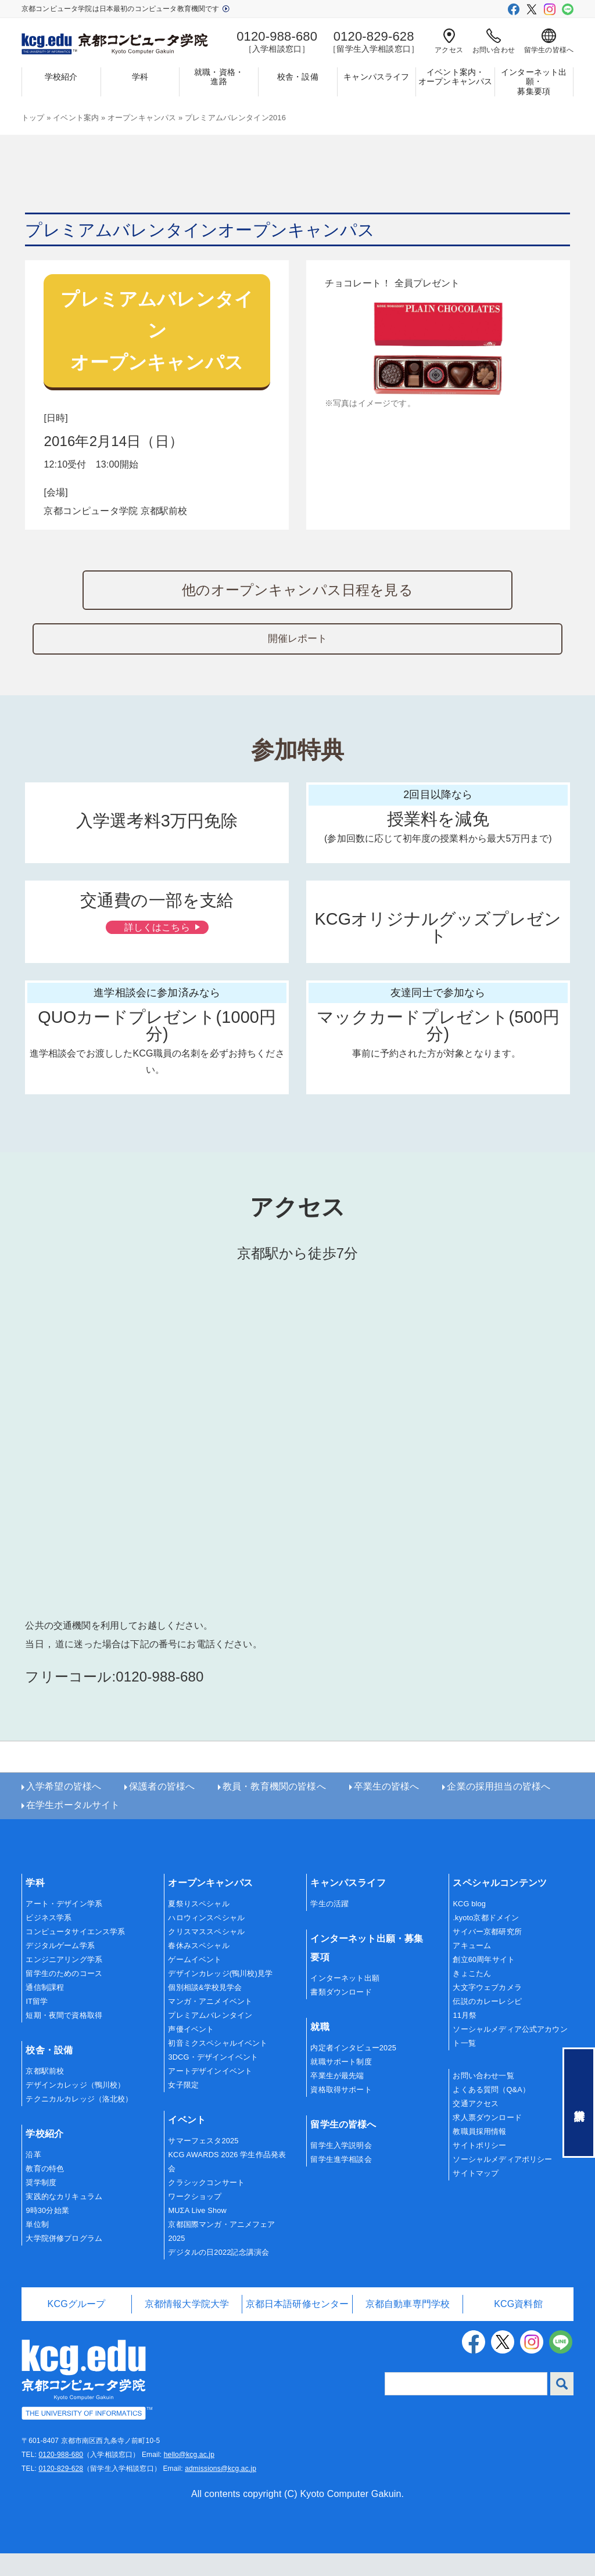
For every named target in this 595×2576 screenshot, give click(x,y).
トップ (32, 117)
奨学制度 (41, 2205)
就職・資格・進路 (218, 77)
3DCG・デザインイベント (213, 2080)
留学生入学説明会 (340, 2168)
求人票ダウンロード (487, 2140)
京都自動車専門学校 (407, 2326)
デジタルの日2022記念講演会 (218, 2274)
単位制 (37, 2247)
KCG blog (469, 1927)
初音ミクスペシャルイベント (217, 2066)
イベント (187, 2143)
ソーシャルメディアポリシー (502, 2182)
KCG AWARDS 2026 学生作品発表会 (227, 2184)
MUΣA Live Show (197, 2233)
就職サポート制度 (340, 2085)
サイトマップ (476, 2195)
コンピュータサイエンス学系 (75, 1954)
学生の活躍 (329, 1927)
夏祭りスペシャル (198, 1927)
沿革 (33, 2177)
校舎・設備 (297, 76)
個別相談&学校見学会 (205, 2010)
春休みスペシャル (198, 1968)
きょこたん (472, 1996)
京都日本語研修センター (297, 2326)
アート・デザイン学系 (64, 1927)
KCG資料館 (518, 2326)
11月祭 (464, 2038)
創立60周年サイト (484, 1982)
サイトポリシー (479, 2168)
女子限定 (183, 2108)
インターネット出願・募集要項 (534, 81)
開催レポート (297, 670)
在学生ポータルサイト (73, 1828)
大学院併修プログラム (64, 2261)
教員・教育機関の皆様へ (274, 1810)
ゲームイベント (194, 1982)
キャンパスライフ (376, 76)
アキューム (472, 1968)
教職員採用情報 (479, 2154)
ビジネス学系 (48, 1941)
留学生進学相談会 (340, 2182)
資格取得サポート (340, 2112)
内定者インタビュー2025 (353, 2071)
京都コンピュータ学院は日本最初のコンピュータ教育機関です (125, 9)
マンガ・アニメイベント (210, 2024)
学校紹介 (61, 76)
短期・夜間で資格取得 (64, 2038)
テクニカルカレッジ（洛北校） (79, 2122)
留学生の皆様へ (549, 41)
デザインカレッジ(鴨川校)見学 (220, 1996)
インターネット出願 (344, 2001)
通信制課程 (45, 2010)
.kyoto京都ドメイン (486, 1941)
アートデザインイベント (210, 2094)
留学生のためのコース (64, 1996)
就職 (319, 2050)
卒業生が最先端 (337, 2098)
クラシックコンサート (206, 2205)
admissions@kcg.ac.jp (220, 2491)
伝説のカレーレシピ (487, 2024)
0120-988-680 (60, 2477)
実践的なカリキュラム (64, 2219)
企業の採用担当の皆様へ (498, 1810)
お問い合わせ (493, 41)
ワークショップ (194, 2219)
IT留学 (37, 2024)
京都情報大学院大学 (187, 2326)
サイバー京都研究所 (487, 1954)
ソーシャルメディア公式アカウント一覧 (510, 2059)
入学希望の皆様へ (63, 1810)
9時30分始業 (47, 2233)
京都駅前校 (45, 2094)
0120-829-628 (60, 2491)
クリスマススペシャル (206, 1954)
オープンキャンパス (141, 117)
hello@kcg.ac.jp (189, 2477)
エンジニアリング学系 (64, 1982)
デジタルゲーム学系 (60, 1968)
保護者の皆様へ (162, 1810)
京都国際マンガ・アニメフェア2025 (221, 2254)
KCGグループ (77, 2326)
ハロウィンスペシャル (206, 1941)
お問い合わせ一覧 (483, 2098)
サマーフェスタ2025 (203, 2164)
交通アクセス (476, 2126)
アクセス (449, 41)
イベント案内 (76, 117)
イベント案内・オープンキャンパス (455, 77)
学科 (140, 76)
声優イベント (191, 2052)
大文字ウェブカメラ (487, 2010)
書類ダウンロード (340, 2015)
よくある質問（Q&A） (491, 2112)
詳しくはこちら (155, 977)
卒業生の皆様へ (387, 1810)
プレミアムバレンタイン (210, 2038)
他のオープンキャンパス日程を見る (297, 590)
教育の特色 (45, 2191)
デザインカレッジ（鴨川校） (75, 2108)
